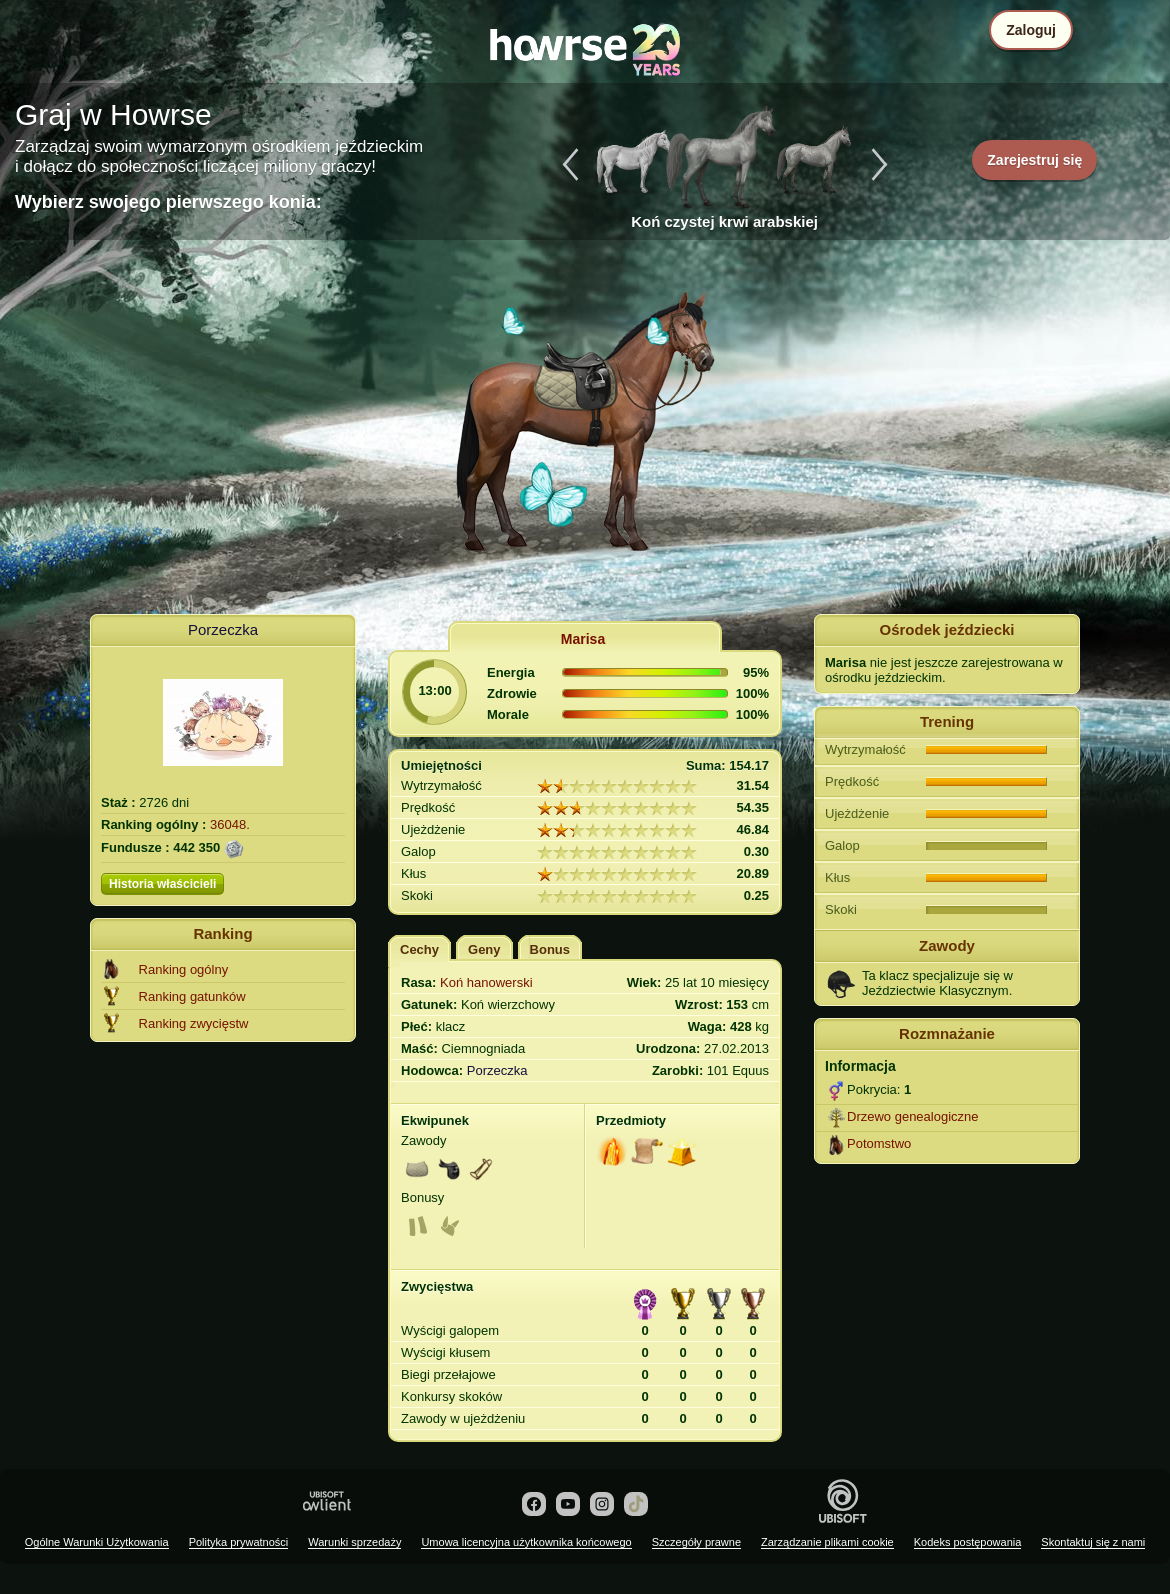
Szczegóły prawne (696, 1542)
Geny (484, 949)
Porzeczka (223, 629)
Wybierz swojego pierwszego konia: (168, 202)
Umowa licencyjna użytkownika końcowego (526, 1542)
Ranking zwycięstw (194, 1023)
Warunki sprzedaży (354, 1542)
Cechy (419, 949)
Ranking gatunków (192, 996)
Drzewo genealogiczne (913, 1116)
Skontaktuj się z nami (1093, 1542)
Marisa (583, 639)
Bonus (550, 949)
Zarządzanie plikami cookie (827, 1542)
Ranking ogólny (184, 969)
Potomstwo (879, 1143)
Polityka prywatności (239, 1542)
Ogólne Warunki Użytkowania (97, 1542)
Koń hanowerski (486, 982)
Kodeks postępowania (968, 1542)
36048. (230, 824)
